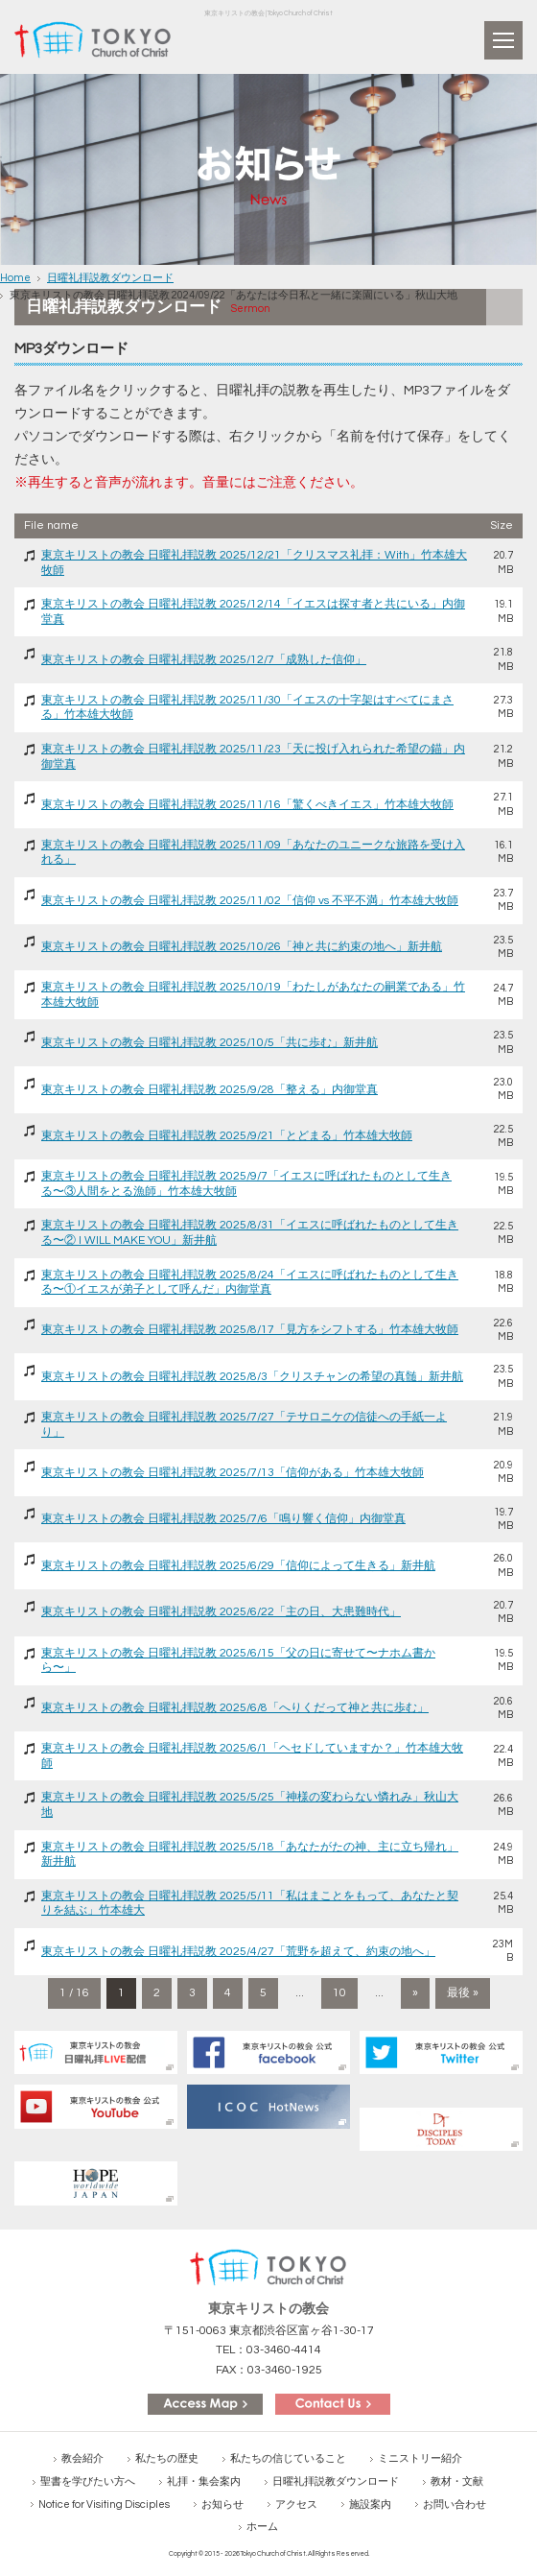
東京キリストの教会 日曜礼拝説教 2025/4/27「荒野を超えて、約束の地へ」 (238, 1951)
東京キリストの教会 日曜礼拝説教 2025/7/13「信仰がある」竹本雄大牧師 (232, 1473)
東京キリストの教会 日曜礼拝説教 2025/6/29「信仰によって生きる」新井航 (238, 1566)
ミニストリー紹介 (420, 2458)
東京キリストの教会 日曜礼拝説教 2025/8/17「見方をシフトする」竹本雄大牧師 (249, 1330)
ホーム (262, 2526)
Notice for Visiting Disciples (104, 2504)
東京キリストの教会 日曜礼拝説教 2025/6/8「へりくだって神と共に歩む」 (235, 1708)
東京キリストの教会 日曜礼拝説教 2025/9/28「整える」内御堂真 (209, 1090)
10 (339, 1993)
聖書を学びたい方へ (87, 2481)
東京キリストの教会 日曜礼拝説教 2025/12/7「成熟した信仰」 (203, 660)
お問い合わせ (454, 2504)
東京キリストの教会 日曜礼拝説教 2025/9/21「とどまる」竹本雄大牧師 (226, 1136)
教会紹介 (82, 2458)
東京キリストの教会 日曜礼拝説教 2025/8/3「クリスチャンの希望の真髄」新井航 (252, 1377)
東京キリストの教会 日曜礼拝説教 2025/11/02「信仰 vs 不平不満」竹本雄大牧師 (249, 900)
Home (15, 278)
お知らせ (222, 2504)
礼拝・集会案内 (204, 2481)
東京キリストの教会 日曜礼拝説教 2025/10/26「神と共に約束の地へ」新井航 (241, 947)
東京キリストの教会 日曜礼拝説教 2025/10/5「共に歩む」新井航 (209, 1043)
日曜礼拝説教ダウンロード (110, 278)
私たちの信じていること (288, 2458)
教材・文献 (457, 2481)
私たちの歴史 (166, 2458)
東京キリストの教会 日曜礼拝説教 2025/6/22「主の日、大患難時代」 (221, 1612)
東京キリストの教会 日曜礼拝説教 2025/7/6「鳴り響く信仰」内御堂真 (223, 1519)
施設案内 (370, 2504)
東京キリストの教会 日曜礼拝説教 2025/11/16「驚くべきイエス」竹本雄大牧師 (247, 805)
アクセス (296, 2504)
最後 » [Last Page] (463, 1993)
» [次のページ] (415, 1993)
